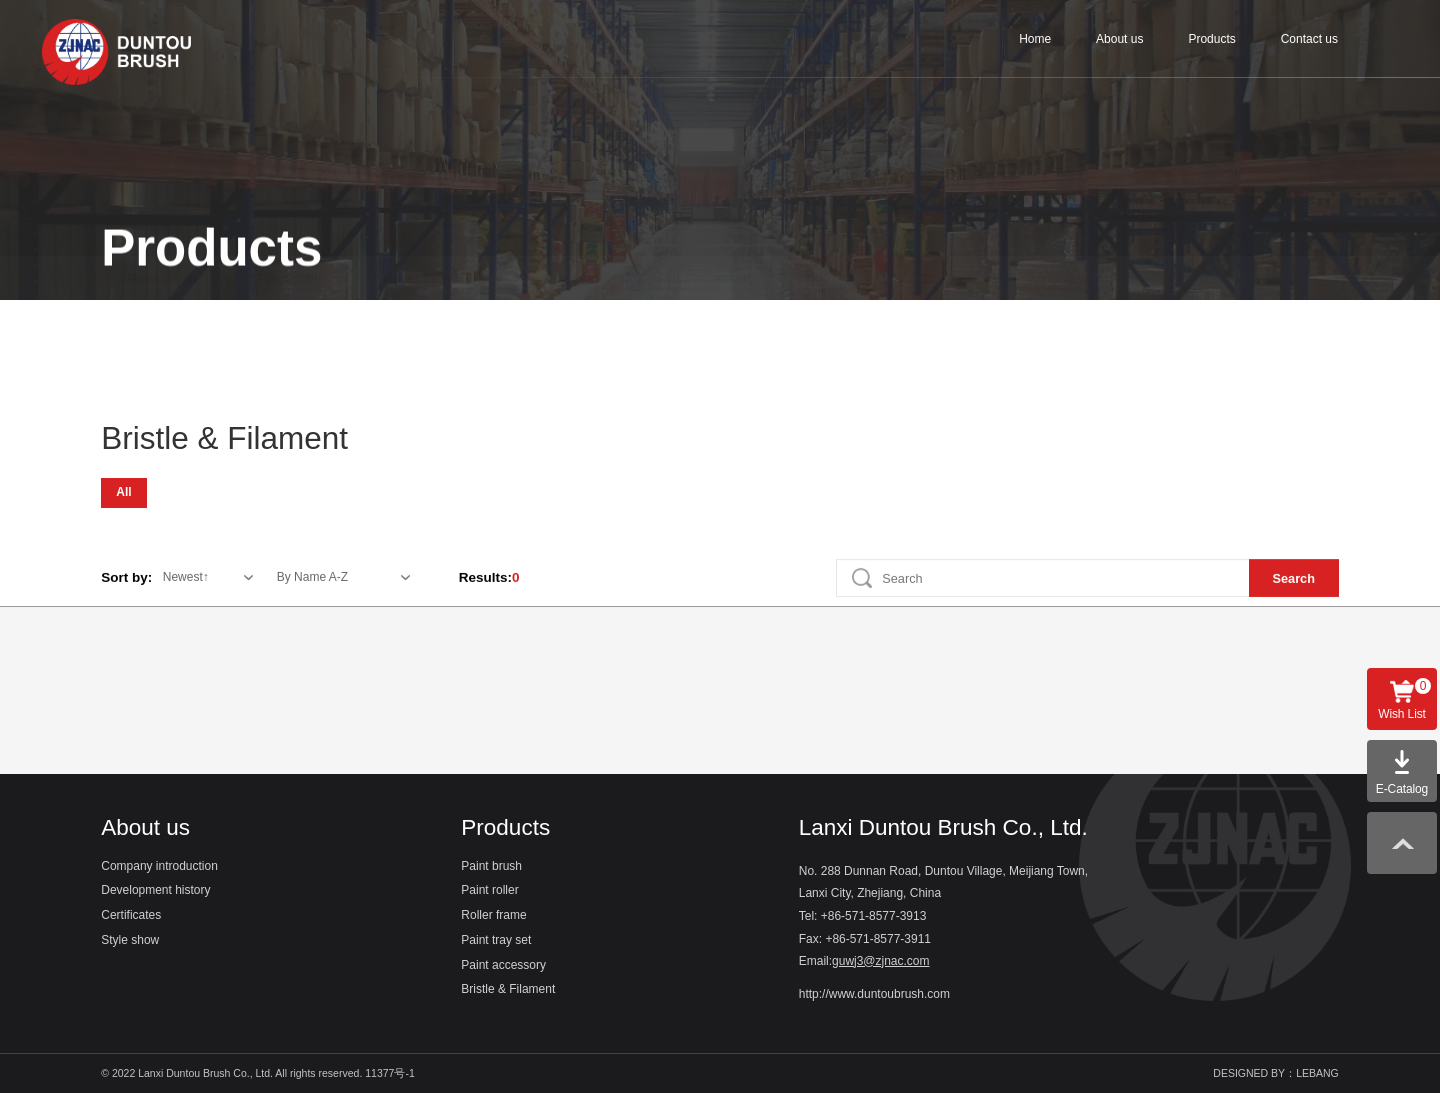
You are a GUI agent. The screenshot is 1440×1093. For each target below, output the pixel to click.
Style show (130, 940)
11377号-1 (391, 1073)
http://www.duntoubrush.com (874, 994)
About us (1119, 39)
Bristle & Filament (869, 320)
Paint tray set (558, 320)
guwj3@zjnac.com (880, 961)
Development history (155, 890)
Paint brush (162, 320)
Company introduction (159, 866)
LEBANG (1317, 1073)
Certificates (131, 915)
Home (1035, 39)
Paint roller (290, 320)
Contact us (1309, 39)
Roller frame (421, 320)
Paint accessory (706, 320)
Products (1211, 39)
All (123, 491)
